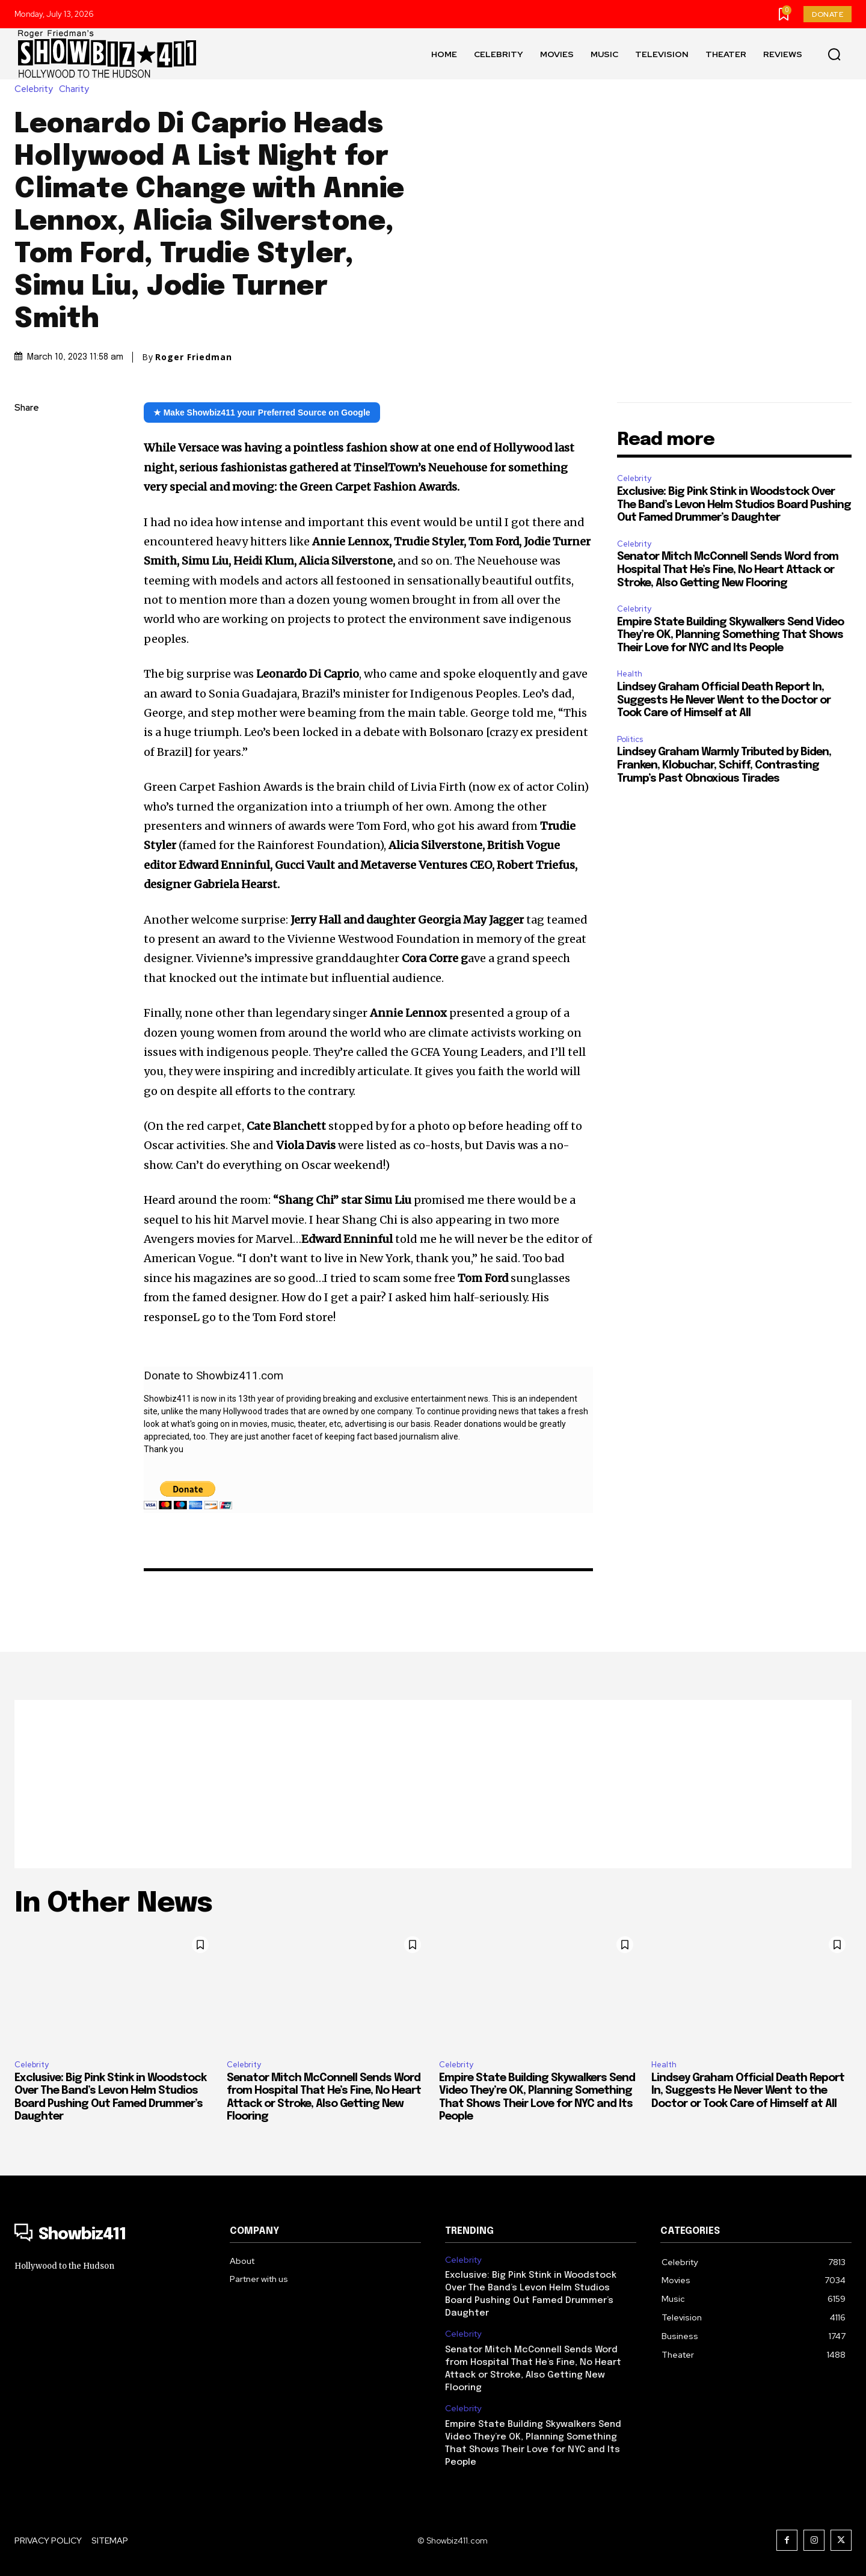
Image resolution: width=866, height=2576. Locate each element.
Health (629, 674)
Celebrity (36, 89)
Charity (77, 89)
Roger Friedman (193, 357)
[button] (834, 54)
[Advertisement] (433, 1784)
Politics (630, 739)
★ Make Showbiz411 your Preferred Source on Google (261, 412)
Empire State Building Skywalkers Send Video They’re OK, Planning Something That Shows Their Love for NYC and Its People (730, 635)
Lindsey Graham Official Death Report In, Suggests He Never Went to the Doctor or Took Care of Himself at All (724, 700)
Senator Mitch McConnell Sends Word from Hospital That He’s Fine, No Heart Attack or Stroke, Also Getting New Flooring (727, 569)
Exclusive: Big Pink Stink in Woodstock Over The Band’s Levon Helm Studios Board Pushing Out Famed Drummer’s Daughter (734, 504)
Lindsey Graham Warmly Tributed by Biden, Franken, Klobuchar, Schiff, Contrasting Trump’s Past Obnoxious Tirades (724, 765)
